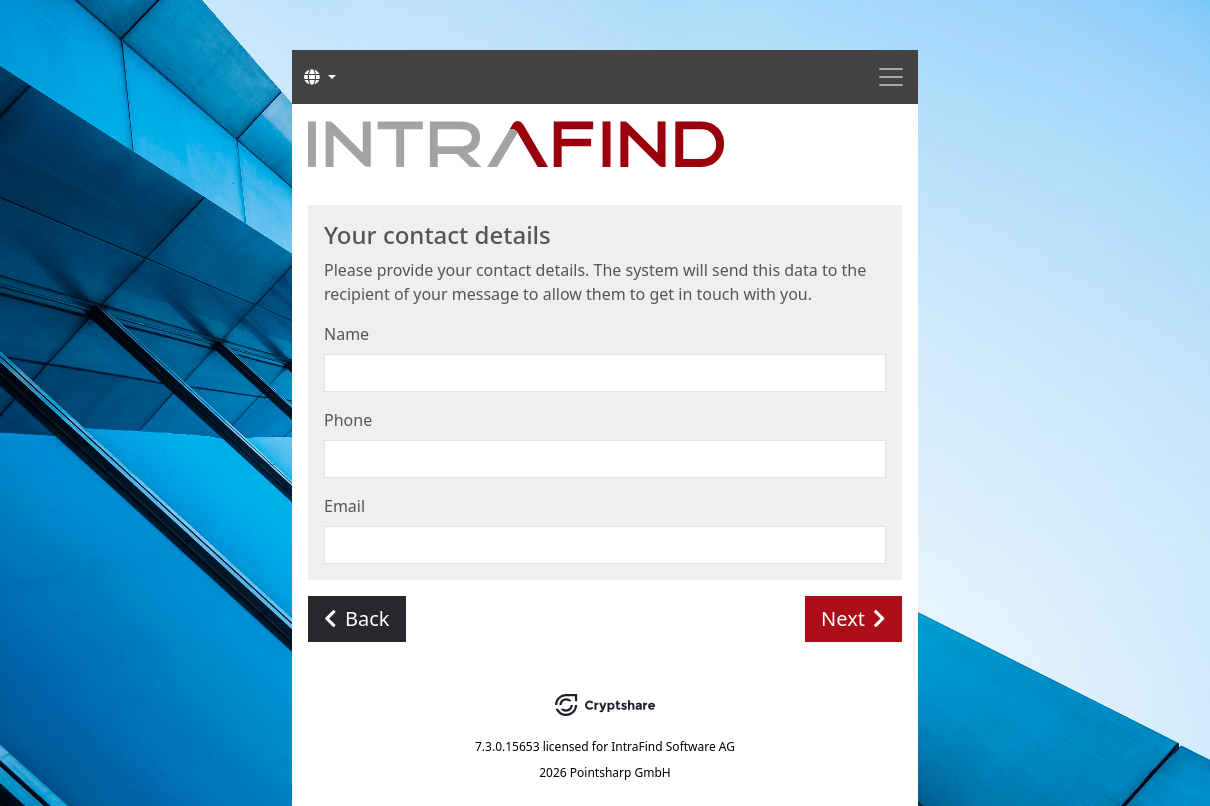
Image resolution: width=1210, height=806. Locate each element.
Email (344, 506)
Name (346, 334)
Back (357, 618)
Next (853, 618)
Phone (348, 420)
